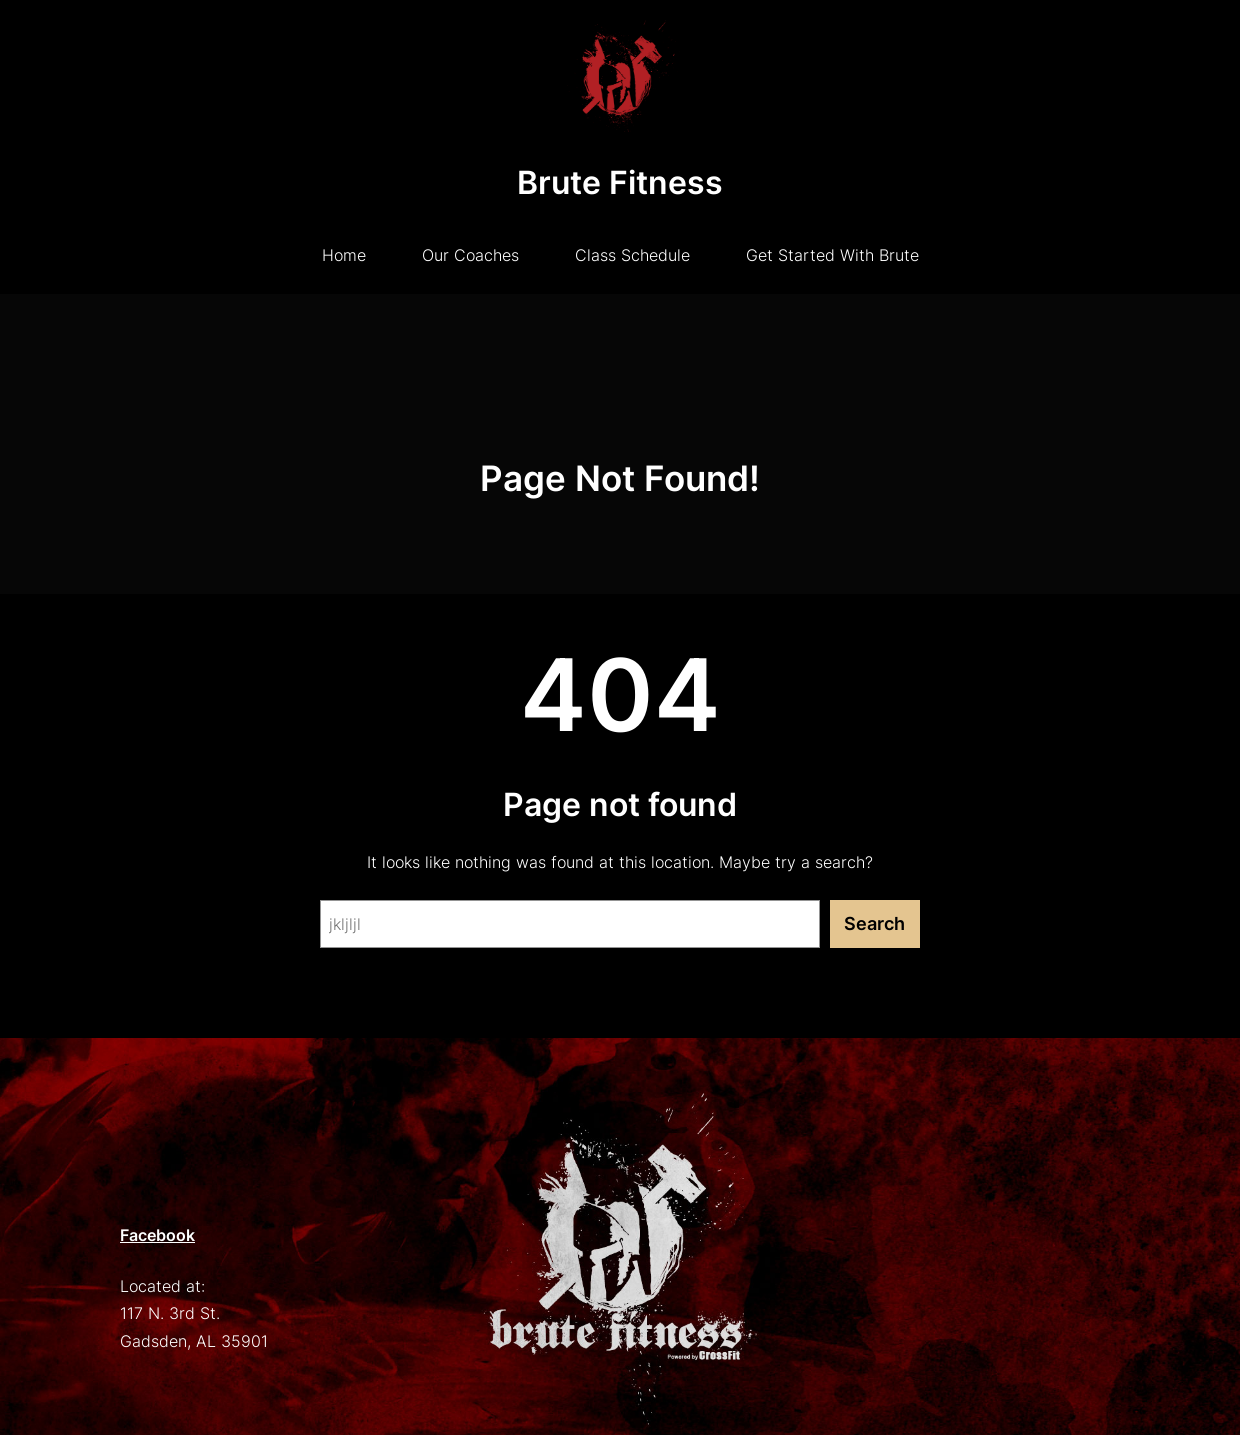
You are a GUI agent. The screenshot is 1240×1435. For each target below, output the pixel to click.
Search (874, 923)
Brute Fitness (620, 182)
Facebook (157, 1235)
